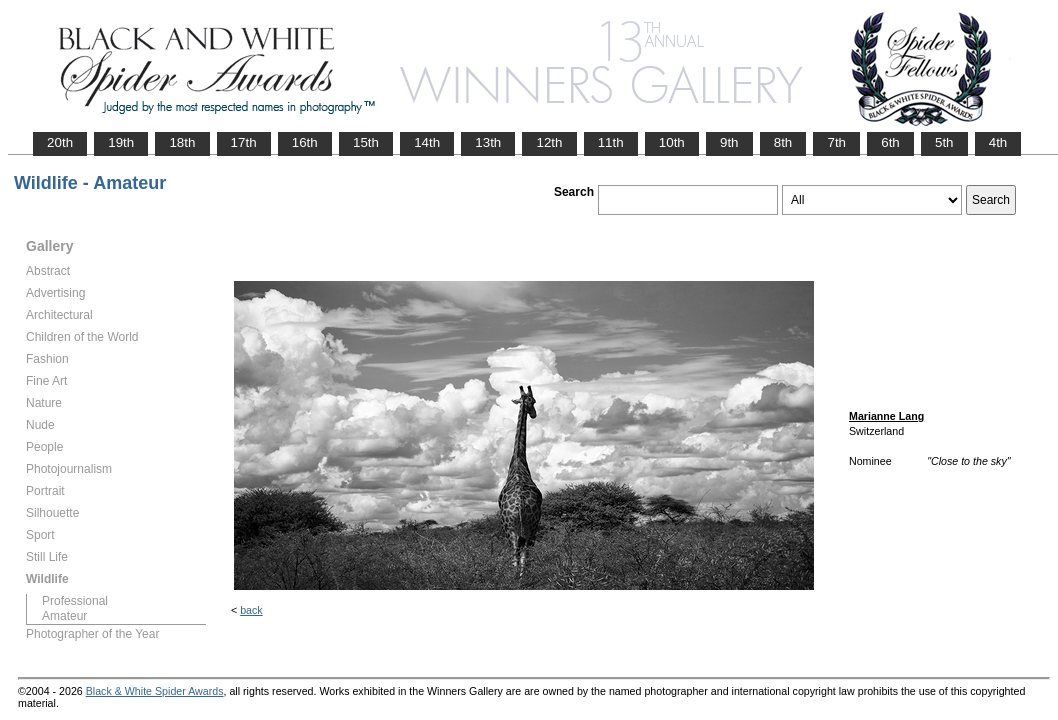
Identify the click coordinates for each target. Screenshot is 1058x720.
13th (488, 142)
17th (244, 142)
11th (611, 142)
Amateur (64, 616)
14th (427, 142)
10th (672, 142)
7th (836, 142)
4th (998, 142)
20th (60, 142)
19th (121, 142)
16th (305, 142)
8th (783, 142)
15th (366, 142)
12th (549, 142)
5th (944, 142)
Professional (75, 601)
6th (890, 142)
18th (182, 142)
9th (729, 142)
